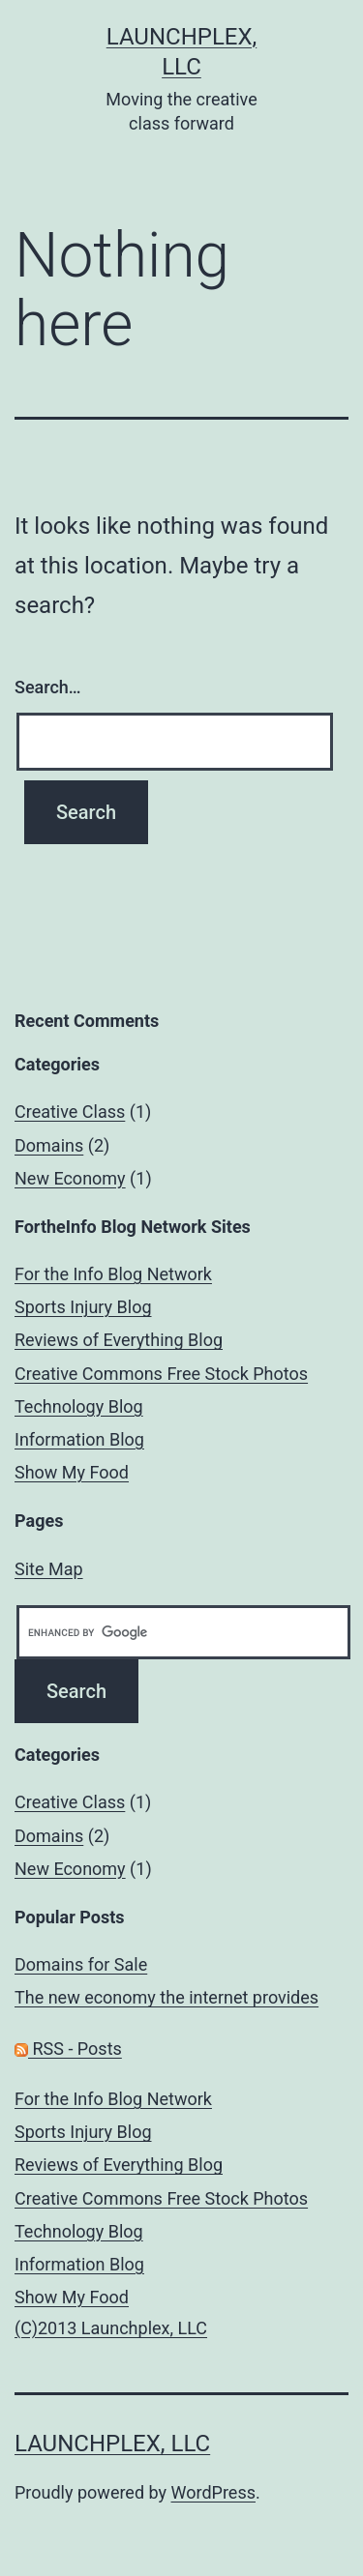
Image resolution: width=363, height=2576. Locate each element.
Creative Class (70, 1111)
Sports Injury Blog (83, 1307)
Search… (48, 687)
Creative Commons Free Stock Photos (161, 1373)
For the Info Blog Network (113, 1274)
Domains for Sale (81, 1964)
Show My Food (72, 1472)
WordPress (213, 2492)
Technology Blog (79, 1406)
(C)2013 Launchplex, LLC (111, 2328)
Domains (49, 1145)
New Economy (70, 1178)
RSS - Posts (68, 2048)
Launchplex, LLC (112, 2443)
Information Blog (79, 1439)
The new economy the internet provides (166, 1997)
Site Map (49, 1569)
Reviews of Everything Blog (119, 1340)
